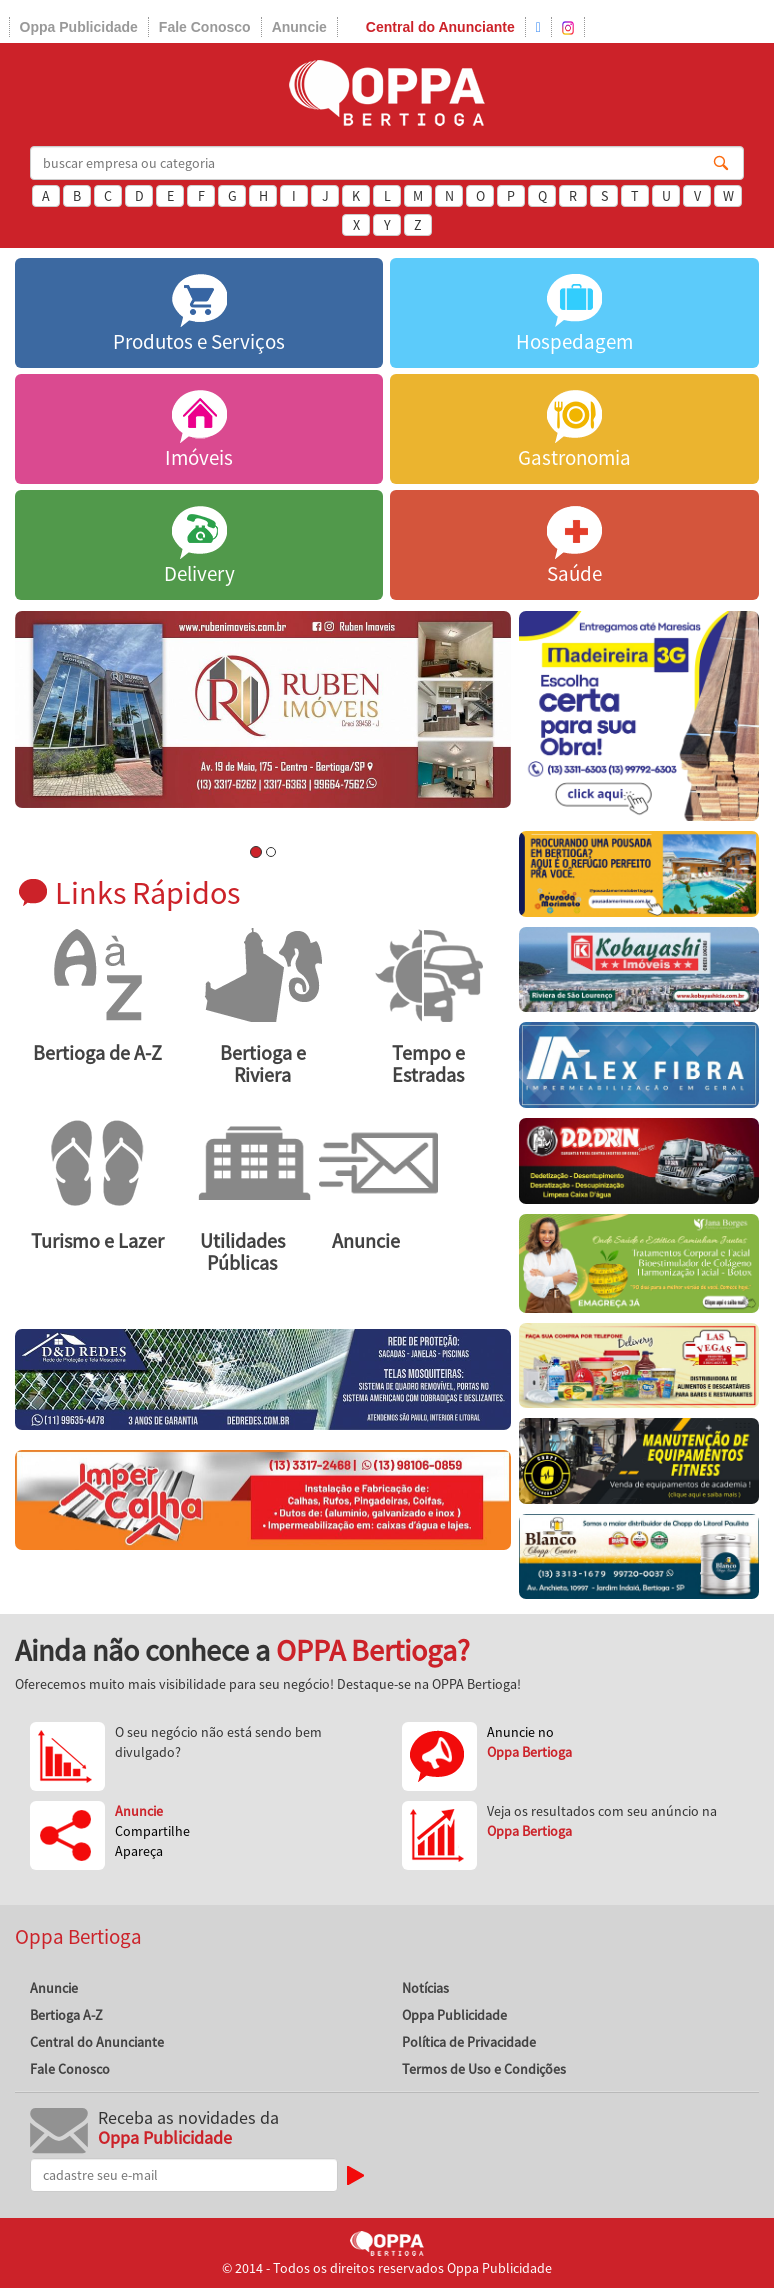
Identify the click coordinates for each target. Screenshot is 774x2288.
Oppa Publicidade (79, 27)
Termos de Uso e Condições (484, 2069)
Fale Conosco (205, 27)
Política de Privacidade (469, 2042)
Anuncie (299, 27)
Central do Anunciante (440, 27)
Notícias (425, 1988)
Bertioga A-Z (66, 2015)
